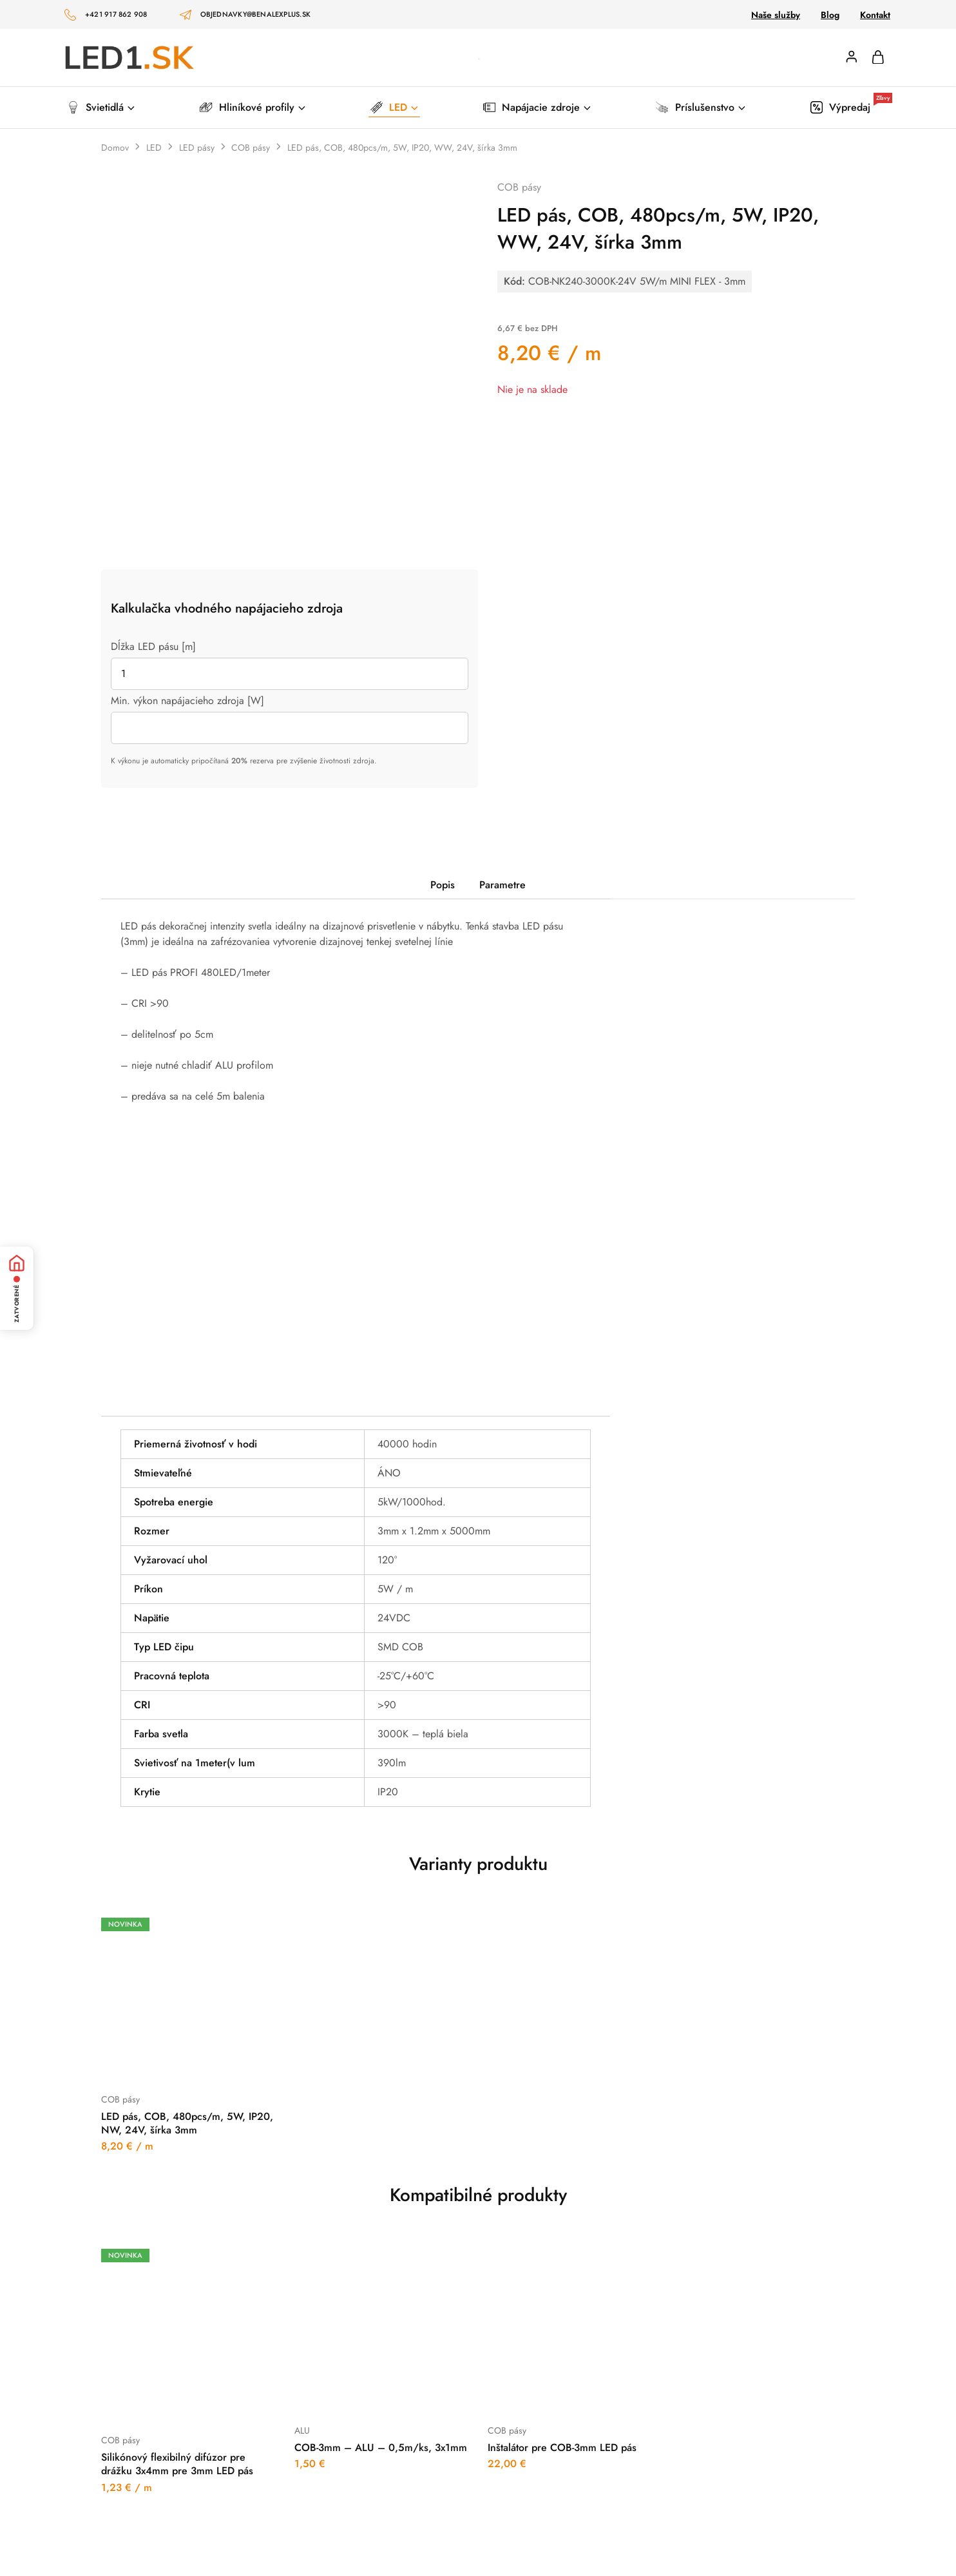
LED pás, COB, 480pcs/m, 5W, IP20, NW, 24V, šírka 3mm (187, 2123)
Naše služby (775, 14)
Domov (115, 147)
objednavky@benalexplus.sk (255, 14)
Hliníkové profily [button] (253, 107)
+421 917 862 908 (116, 14)
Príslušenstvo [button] (701, 107)
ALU (302, 2430)
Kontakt (875, 14)
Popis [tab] (442, 884)
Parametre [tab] (502, 884)
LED (154, 147)
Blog (830, 14)
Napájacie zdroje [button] (538, 107)
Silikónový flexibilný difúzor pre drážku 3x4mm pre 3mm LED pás (177, 2464)
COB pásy (250, 147)
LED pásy (197, 147)
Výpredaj (850, 107)
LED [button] (395, 107)
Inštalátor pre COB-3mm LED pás (562, 2447)
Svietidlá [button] (102, 107)
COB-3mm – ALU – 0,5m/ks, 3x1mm (380, 2447)
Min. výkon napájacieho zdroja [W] (187, 700)
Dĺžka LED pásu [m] (153, 646)
